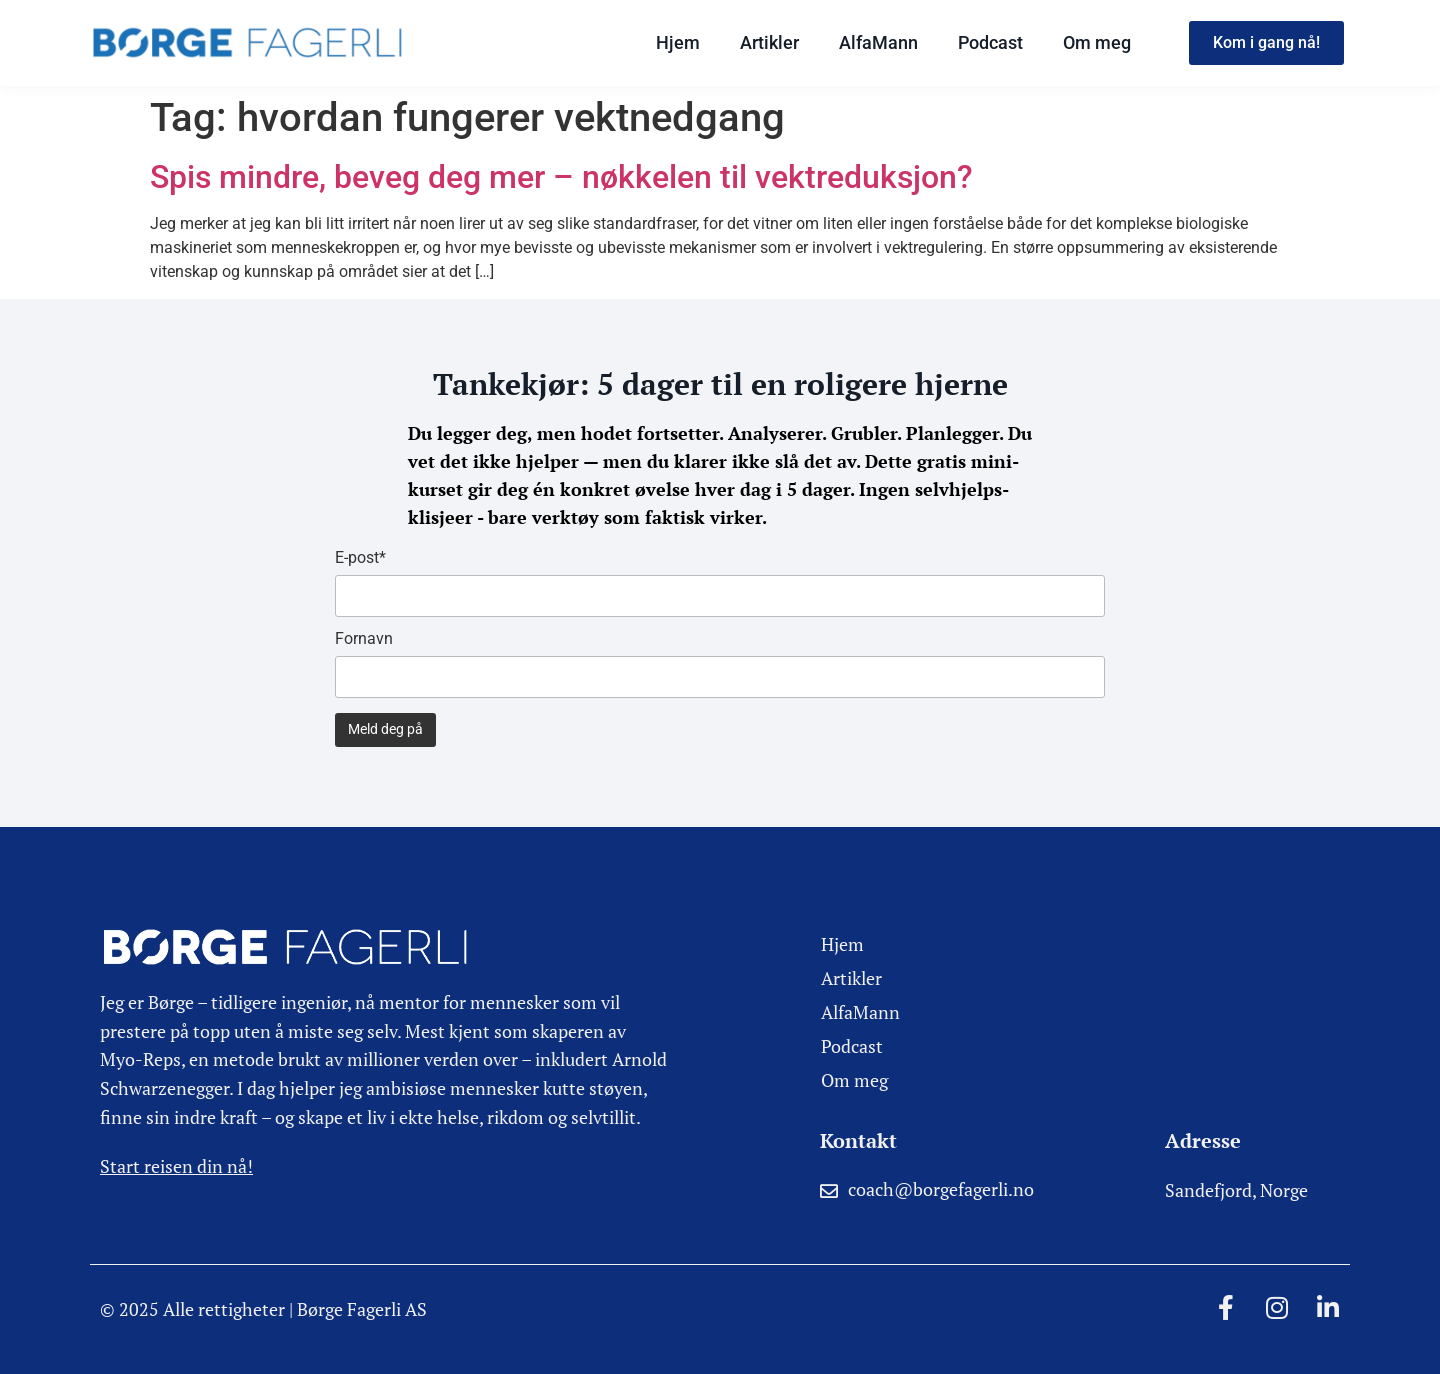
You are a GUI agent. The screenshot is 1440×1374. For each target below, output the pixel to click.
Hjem (678, 42)
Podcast (990, 42)
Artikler (769, 42)
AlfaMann (878, 42)
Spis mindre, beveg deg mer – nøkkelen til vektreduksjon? (561, 177)
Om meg (1097, 42)
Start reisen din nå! (176, 1166)
